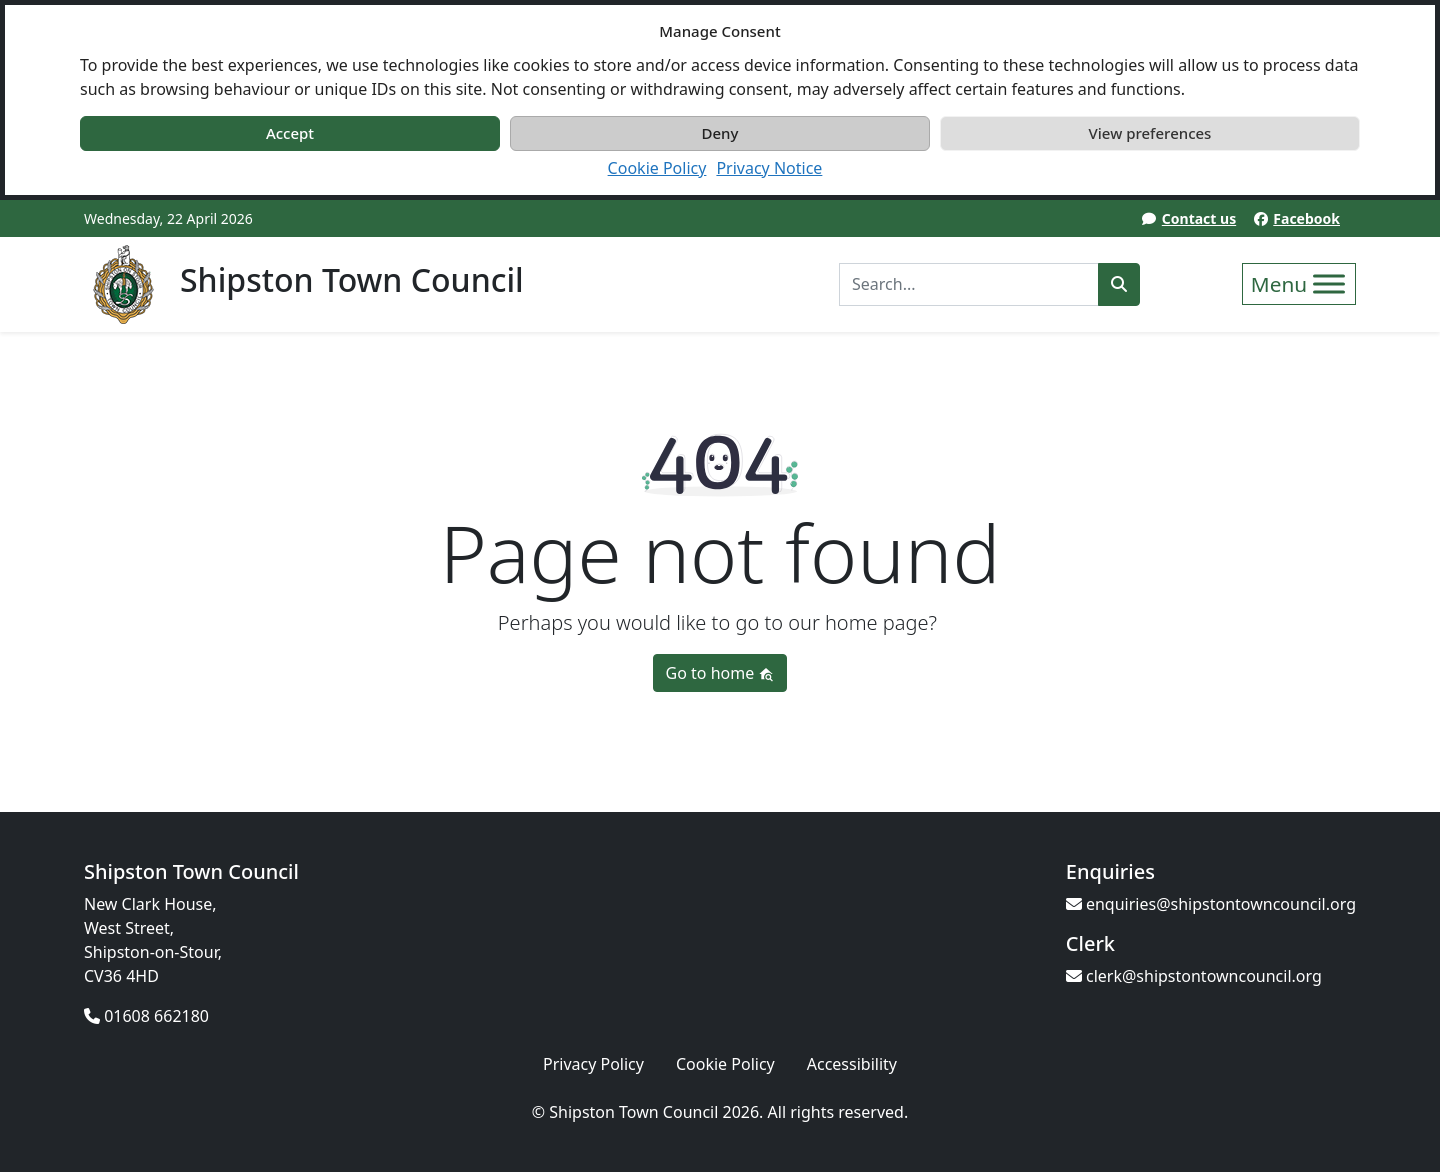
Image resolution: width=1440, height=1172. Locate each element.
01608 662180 (146, 1016)
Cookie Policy (657, 168)
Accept (290, 133)
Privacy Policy (593, 1064)
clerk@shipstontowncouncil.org (1194, 976)
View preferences (1150, 133)
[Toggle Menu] (1329, 283)
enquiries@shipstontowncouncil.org (1211, 904)
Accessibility (852, 1064)
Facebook (1306, 218)
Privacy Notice (769, 168)
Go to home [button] (720, 673)
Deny (720, 133)
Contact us (1199, 218)
